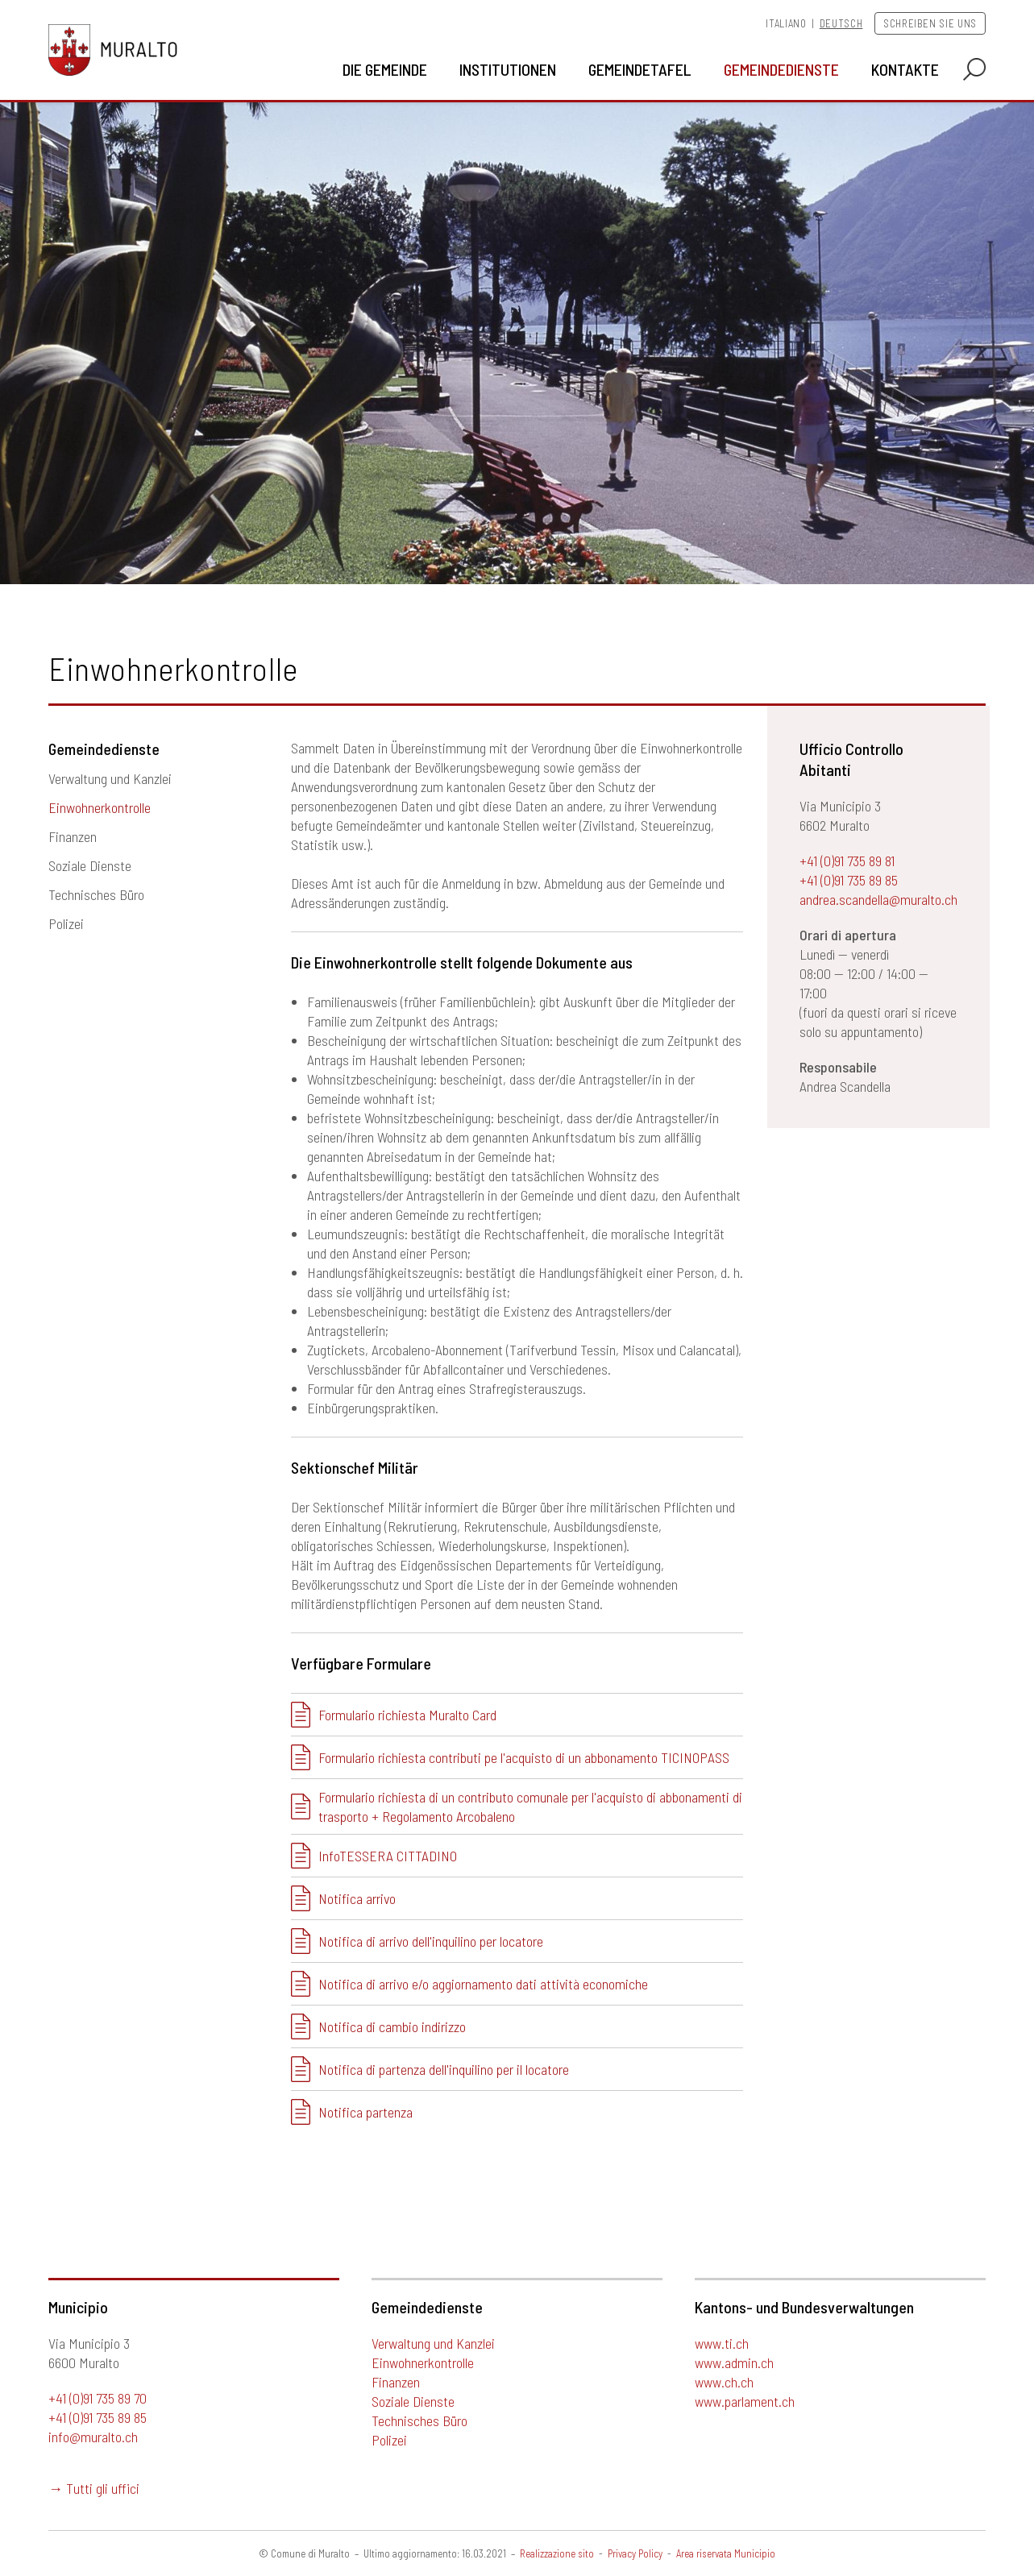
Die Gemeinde (385, 69)
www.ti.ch (722, 2343)
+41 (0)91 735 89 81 (847, 860)
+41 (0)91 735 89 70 (97, 2398)
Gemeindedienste (781, 69)
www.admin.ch (734, 2362)
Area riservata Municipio (725, 2553)
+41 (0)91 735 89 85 (848, 880)
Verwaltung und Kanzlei (110, 778)
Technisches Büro (96, 894)
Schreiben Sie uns (930, 23)
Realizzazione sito (557, 2553)
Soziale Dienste (89, 865)
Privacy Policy (635, 2553)
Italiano (786, 23)
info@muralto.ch (93, 2436)
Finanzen (72, 836)
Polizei (66, 923)
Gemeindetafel (639, 69)
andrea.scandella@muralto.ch (878, 899)
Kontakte (905, 69)
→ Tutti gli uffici (93, 2488)
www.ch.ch (724, 2382)
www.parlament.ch (745, 2401)
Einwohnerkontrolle (99, 807)
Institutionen (507, 69)
